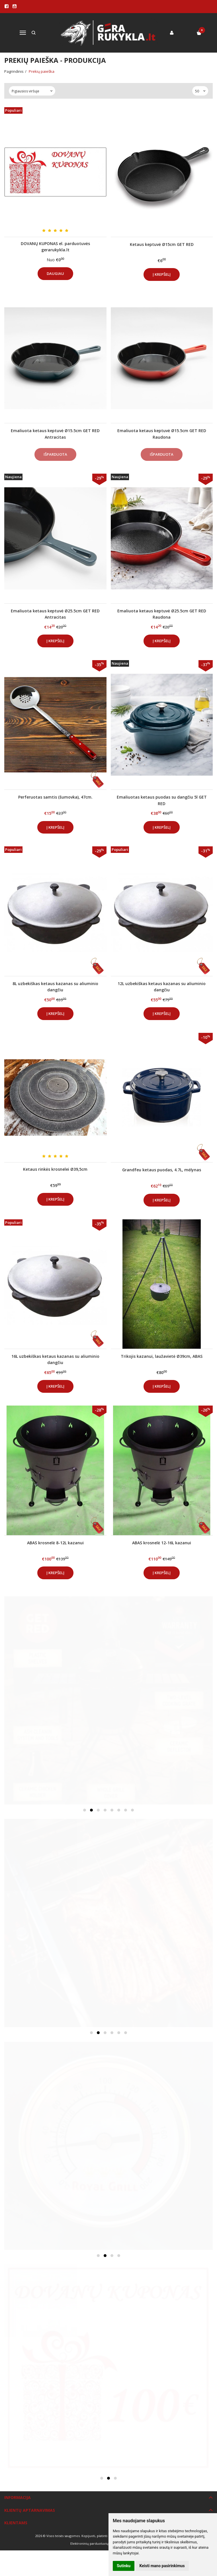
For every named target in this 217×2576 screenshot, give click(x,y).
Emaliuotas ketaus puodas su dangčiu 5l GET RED (162, 800)
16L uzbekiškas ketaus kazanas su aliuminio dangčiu (55, 1359)
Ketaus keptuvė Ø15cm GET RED (162, 244)
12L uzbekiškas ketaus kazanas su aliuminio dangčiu (162, 986)
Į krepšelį (162, 274)
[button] (84, 1810)
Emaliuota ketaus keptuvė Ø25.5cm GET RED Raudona (161, 614)
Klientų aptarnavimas (29, 2510)
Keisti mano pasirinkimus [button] (162, 2565)
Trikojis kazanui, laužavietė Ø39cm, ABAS (161, 1356)
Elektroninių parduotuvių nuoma (95, 2543)
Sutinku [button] (123, 2565)
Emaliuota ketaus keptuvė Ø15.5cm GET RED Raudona (161, 434)
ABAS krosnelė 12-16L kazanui (161, 1542)
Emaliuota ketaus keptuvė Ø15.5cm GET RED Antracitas (55, 434)
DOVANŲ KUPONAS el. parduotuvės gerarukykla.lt (55, 246)
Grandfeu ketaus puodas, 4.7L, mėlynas (161, 1169)
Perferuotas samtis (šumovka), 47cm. (55, 797)
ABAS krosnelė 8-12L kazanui (55, 1542)
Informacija (17, 2497)
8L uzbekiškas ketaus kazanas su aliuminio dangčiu (55, 986)
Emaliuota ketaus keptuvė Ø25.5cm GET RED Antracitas (55, 614)
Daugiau (55, 273)
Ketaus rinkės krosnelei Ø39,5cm (55, 1169)
